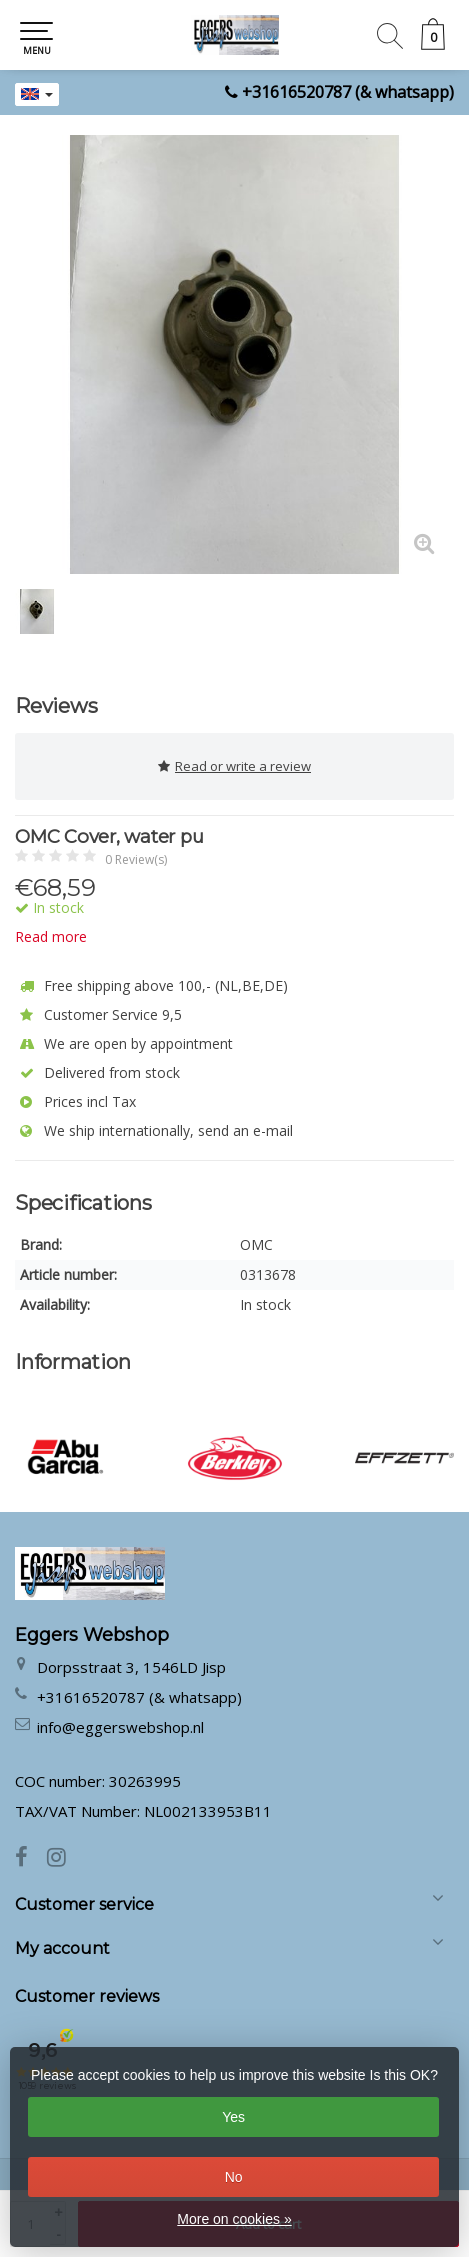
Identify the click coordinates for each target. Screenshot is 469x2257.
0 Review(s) (136, 859)
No (234, 2177)
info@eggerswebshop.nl (120, 1727)
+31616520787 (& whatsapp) (348, 92)
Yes (233, 2117)
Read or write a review (234, 766)
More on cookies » (234, 2219)
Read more (51, 936)
